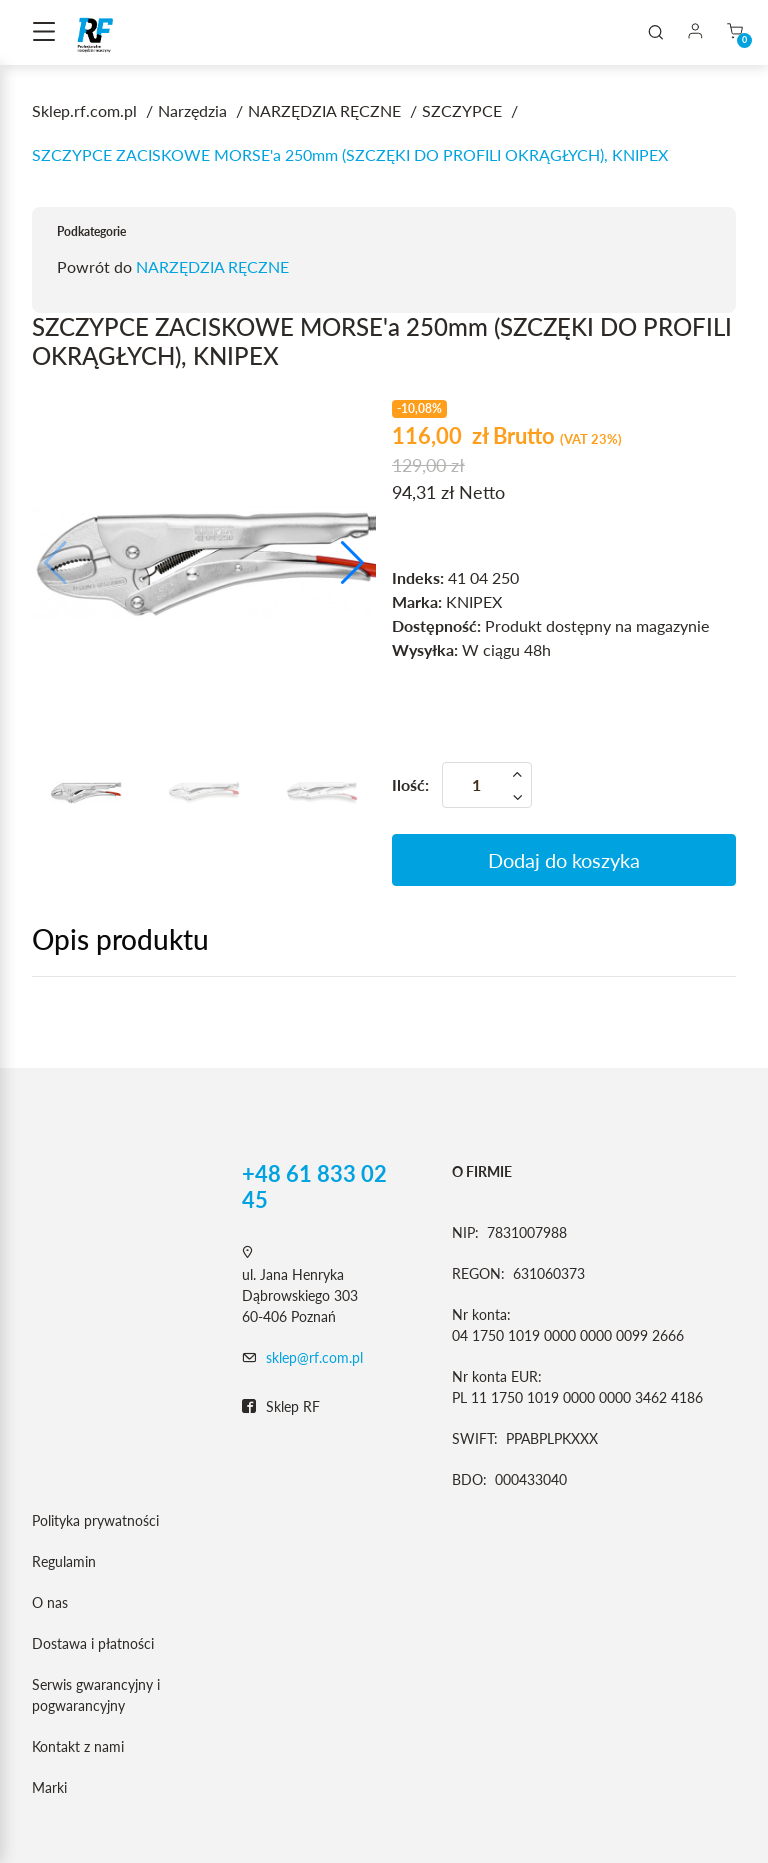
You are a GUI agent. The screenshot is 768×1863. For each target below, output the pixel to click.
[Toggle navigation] (44, 33)
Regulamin (64, 1561)
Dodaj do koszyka (564, 860)
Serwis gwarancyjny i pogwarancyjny (96, 1695)
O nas (50, 1602)
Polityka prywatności (95, 1520)
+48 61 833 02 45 (314, 1187)
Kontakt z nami (78, 1746)
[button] (352, 563)
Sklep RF (281, 1407)
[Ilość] (487, 785)
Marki (49, 1787)
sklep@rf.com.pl (314, 1357)
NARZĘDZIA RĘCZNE (212, 266)
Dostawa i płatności (93, 1643)
